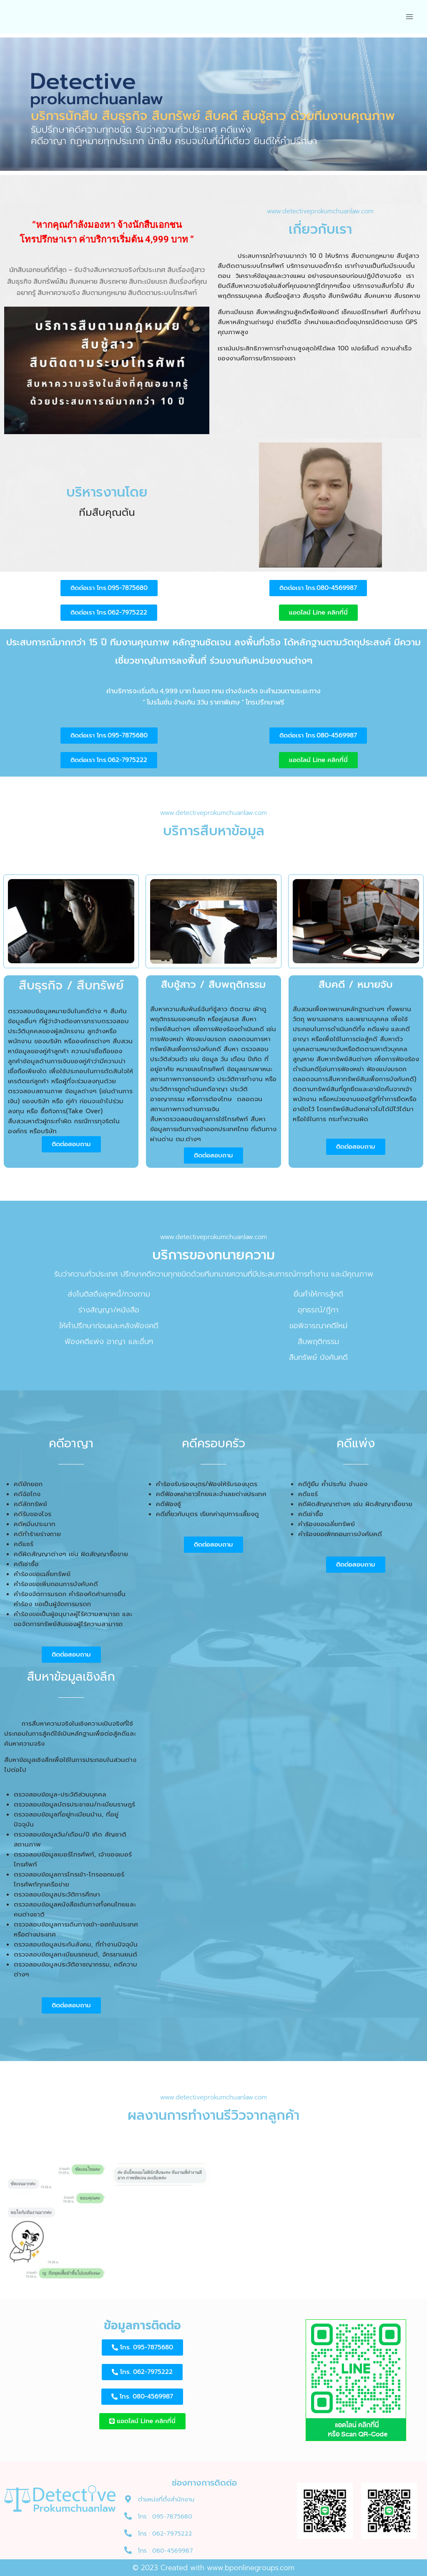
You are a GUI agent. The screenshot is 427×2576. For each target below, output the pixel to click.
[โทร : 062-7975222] (128, 2533)
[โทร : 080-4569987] (128, 2550)
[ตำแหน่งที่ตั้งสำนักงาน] (128, 2499)
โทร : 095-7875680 (165, 2516)
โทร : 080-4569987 (165, 2550)
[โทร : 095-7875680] (128, 2516)
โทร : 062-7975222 (165, 2533)
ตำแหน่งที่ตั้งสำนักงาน (166, 2499)
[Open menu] (409, 16)
